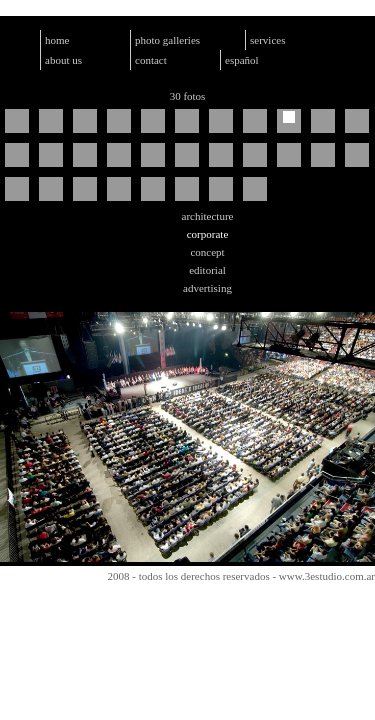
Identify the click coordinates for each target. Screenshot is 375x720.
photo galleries (167, 40)
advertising (207, 288)
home (57, 40)
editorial (207, 270)
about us (63, 60)
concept (207, 252)
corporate (208, 234)
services (267, 40)
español (242, 60)
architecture (208, 216)
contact (151, 60)
